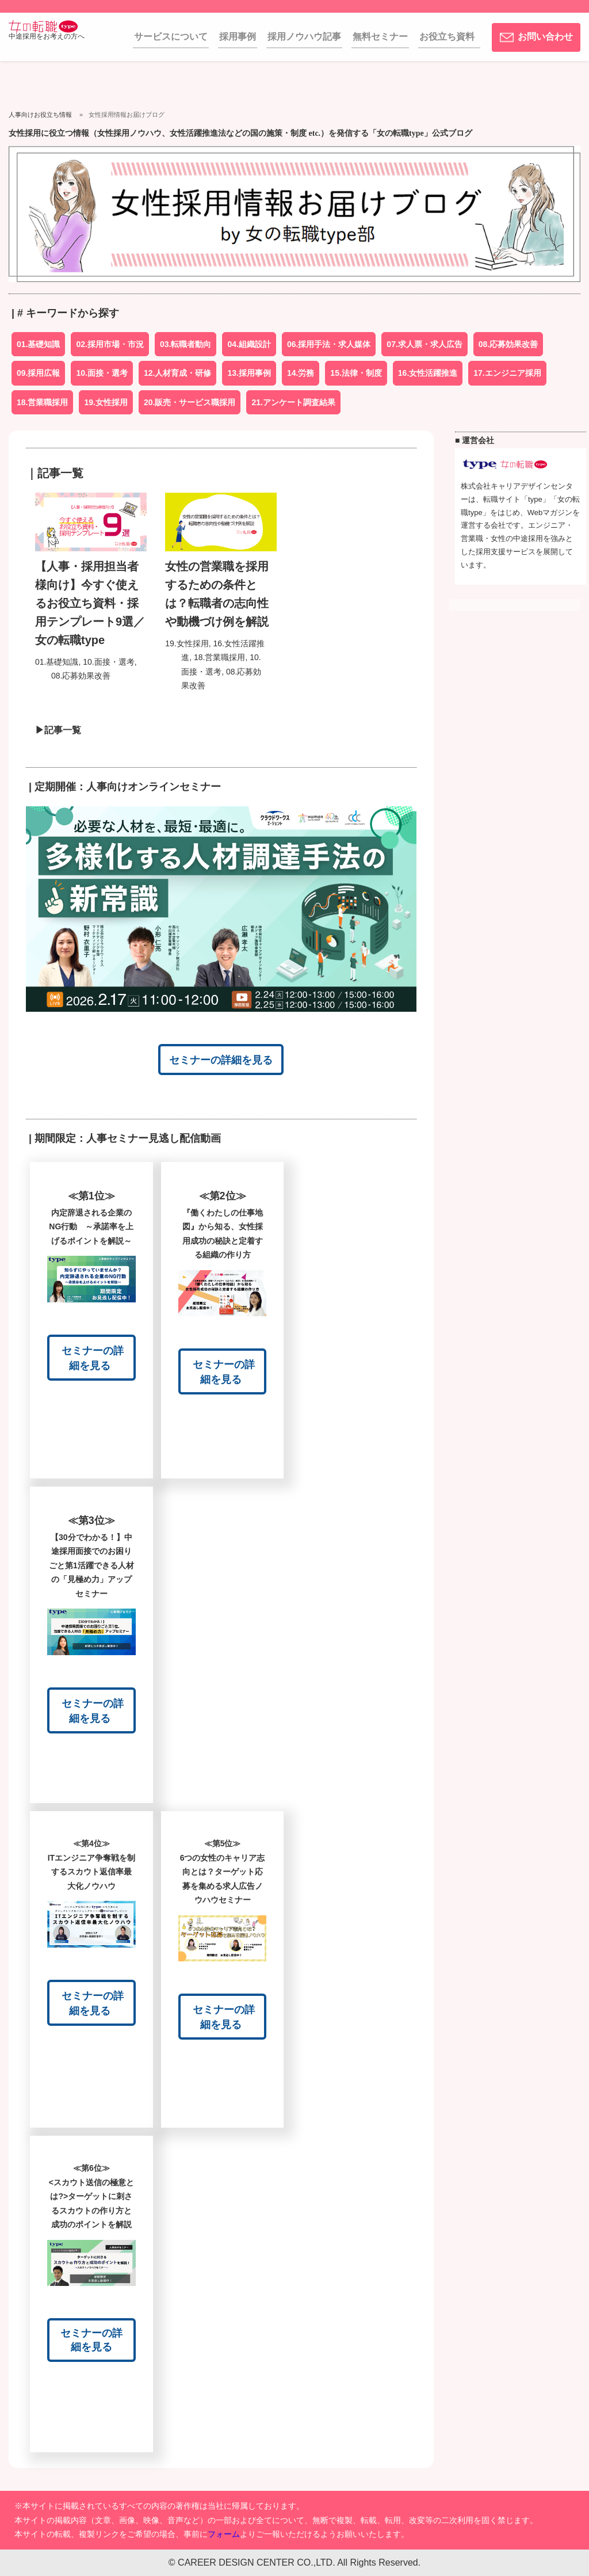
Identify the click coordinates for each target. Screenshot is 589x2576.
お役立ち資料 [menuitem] (447, 36)
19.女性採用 (105, 402)
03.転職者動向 (185, 344)
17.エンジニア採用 (507, 373)
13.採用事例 (248, 373)
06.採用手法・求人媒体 (328, 344)
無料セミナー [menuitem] (380, 36)
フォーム (224, 2534)
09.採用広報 (38, 373)
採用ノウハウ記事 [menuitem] (304, 36)
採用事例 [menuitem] (237, 36)
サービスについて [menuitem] (171, 36)
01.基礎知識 (38, 344)
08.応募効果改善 (508, 344)
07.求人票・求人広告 (424, 344)
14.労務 (300, 373)
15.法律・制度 (355, 373)
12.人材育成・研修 (177, 373)
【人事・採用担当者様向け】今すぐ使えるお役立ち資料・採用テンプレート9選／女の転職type (90, 603)
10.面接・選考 (101, 373)
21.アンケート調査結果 (293, 402)
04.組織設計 (248, 344)
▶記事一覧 (53, 730)
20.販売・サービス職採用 (189, 402)
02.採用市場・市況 (109, 344)
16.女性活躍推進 (427, 373)
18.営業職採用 (42, 402)
